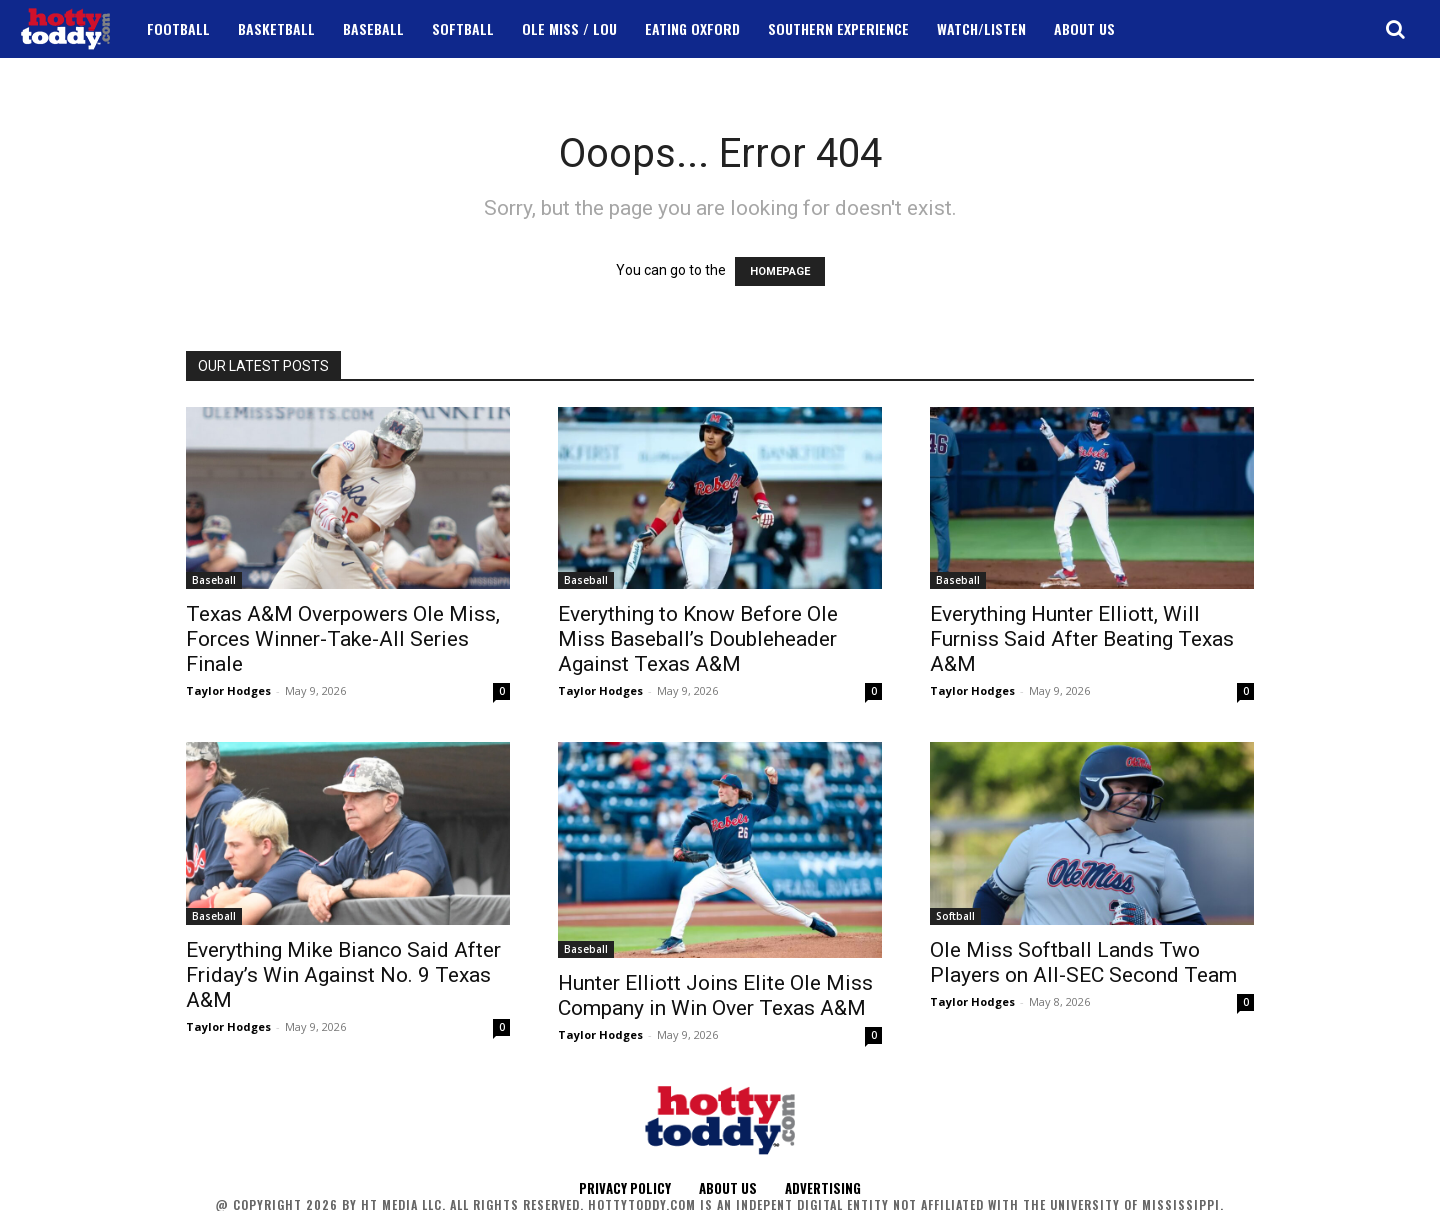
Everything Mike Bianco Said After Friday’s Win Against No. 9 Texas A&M (343, 975)
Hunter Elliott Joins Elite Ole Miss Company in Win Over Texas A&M (715, 995)
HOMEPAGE (780, 271)
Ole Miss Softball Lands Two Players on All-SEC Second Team (1083, 962)
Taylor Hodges (228, 690)
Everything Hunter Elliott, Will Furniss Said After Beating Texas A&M (1082, 639)
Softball (955, 916)
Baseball (214, 580)
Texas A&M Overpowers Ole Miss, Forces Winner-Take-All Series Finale (343, 639)
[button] (1395, 29)
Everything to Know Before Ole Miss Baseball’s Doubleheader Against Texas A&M (698, 639)
